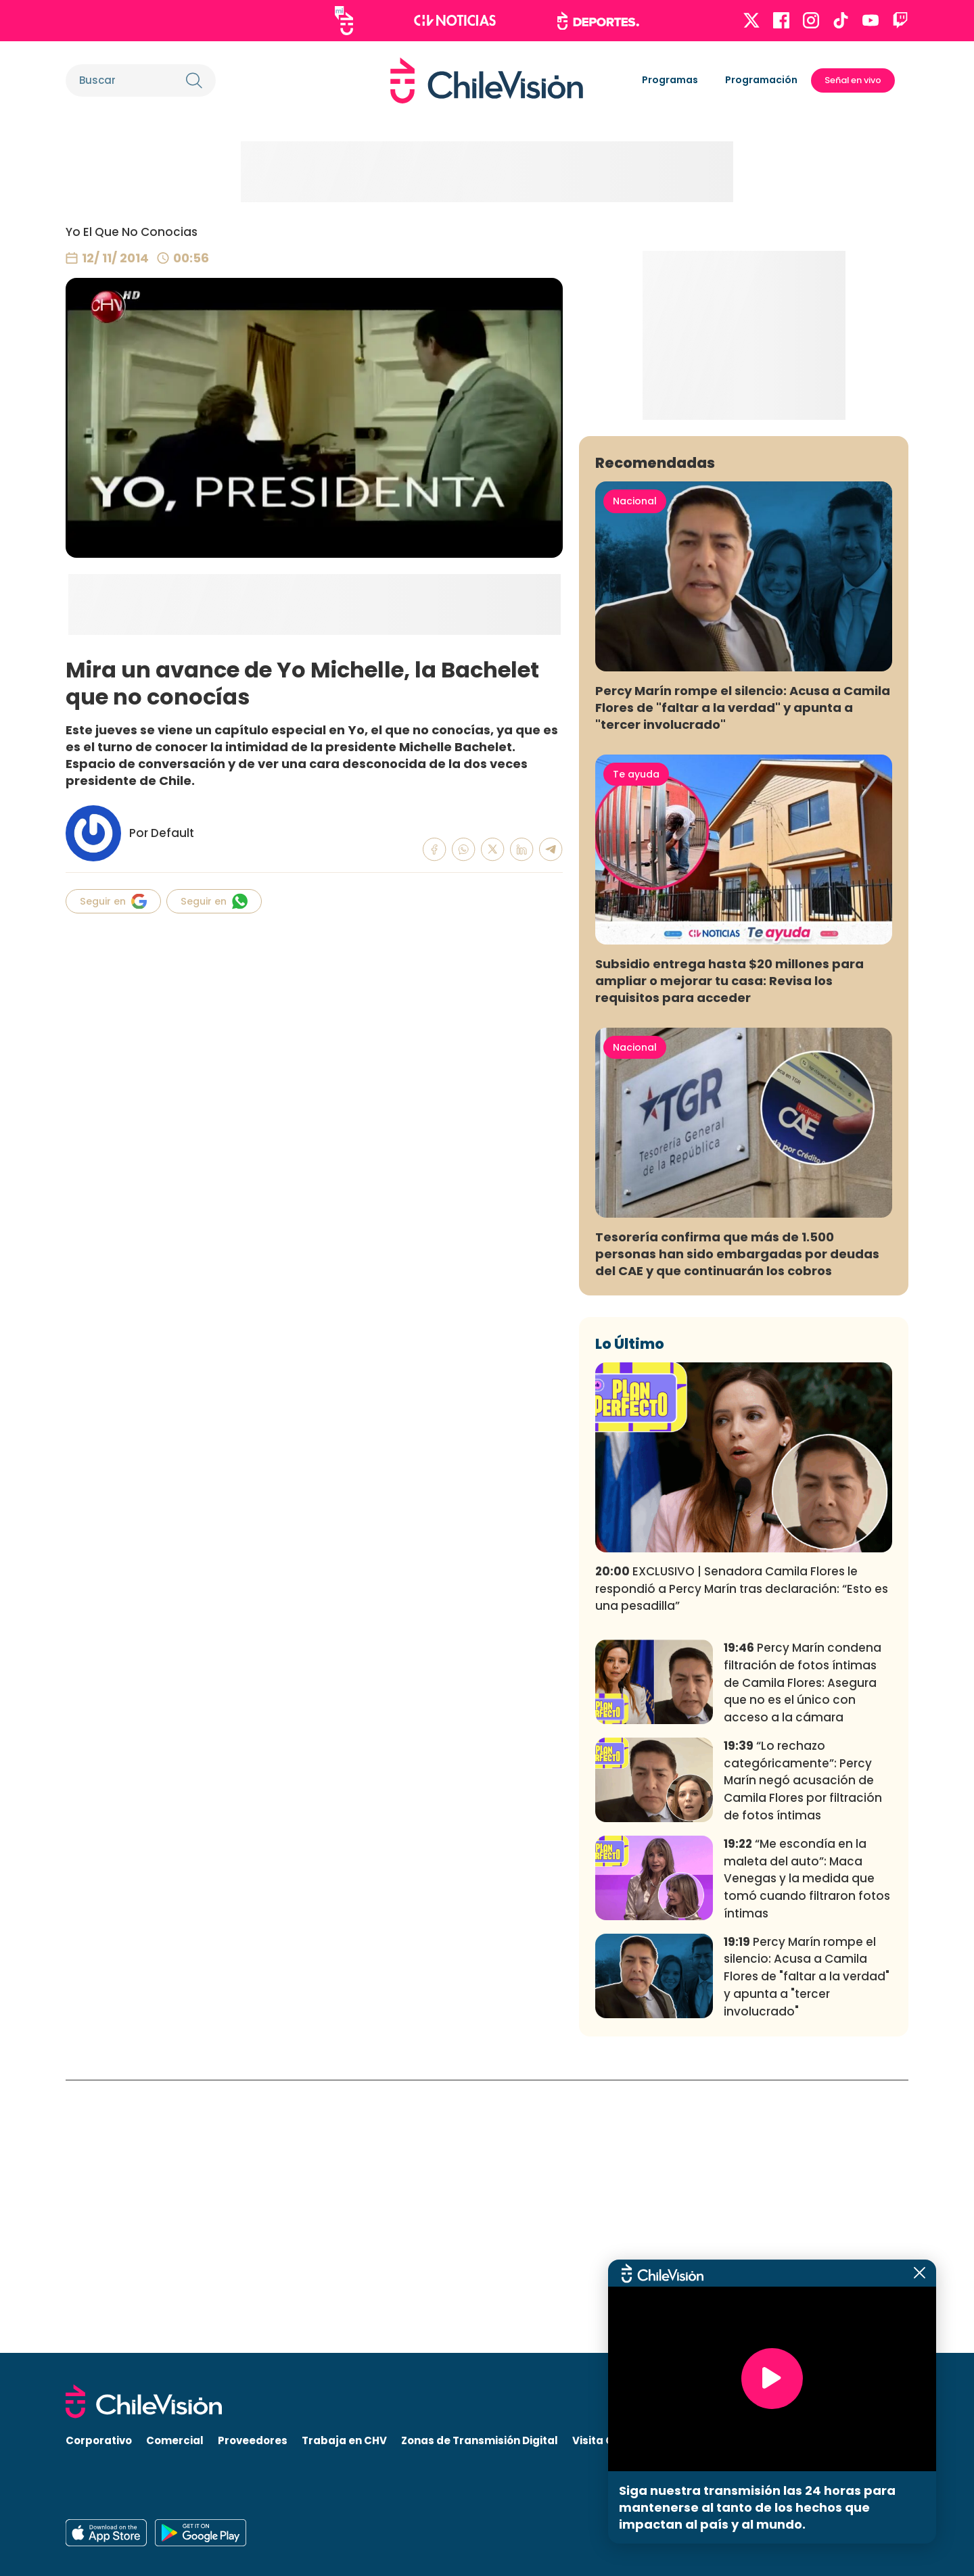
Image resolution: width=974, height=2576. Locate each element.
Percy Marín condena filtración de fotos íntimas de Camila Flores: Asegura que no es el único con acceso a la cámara (802, 1955)
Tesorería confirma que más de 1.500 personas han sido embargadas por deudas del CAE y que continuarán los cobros (737, 1526)
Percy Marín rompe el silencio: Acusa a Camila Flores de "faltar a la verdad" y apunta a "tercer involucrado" (742, 980)
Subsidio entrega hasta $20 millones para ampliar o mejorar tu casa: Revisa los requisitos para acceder (729, 1253)
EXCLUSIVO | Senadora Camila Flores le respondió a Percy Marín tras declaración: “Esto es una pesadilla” (741, 1861)
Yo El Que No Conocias (132, 232)
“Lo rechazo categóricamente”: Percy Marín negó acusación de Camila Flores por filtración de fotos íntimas (803, 2053)
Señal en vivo (853, 80)
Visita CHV (600, 2441)
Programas (670, 80)
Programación (761, 80)
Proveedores (252, 2441)
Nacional (635, 774)
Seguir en (113, 901)
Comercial (175, 2441)
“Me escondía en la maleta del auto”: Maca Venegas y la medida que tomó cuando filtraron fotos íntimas (807, 2151)
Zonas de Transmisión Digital (479, 2441)
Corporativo (99, 2441)
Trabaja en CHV (344, 2441)
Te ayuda (636, 1047)
